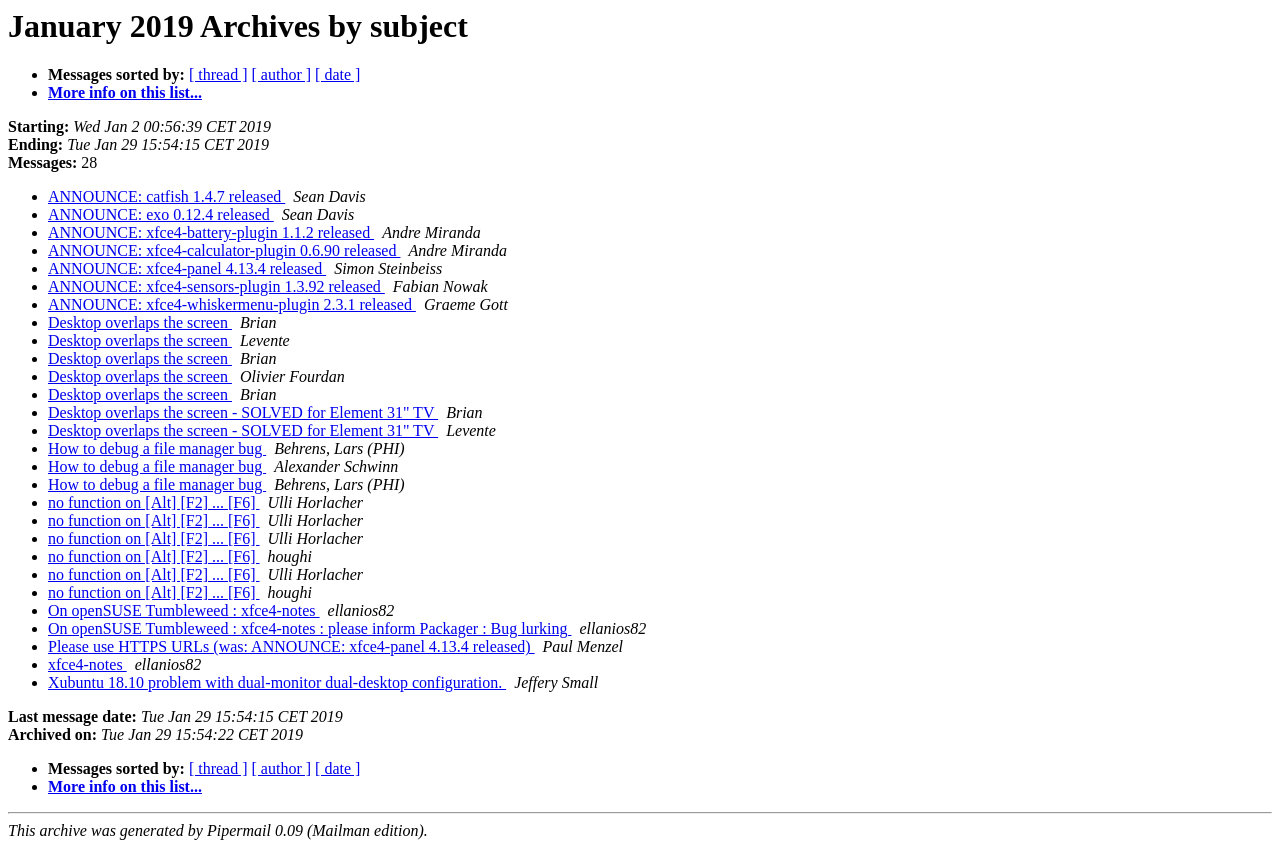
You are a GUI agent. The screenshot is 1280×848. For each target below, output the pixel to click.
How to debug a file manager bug (157, 448)
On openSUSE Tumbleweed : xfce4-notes (184, 610)
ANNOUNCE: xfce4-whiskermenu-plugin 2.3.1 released (232, 304)
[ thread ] (218, 74)
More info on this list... (125, 92)
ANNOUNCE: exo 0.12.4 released (161, 214)
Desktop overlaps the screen (140, 322)
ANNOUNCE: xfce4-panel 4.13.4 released (187, 268)
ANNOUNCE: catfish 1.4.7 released (166, 196)
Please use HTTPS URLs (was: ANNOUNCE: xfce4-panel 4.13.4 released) (291, 646)
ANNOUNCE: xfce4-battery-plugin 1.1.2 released (211, 232)
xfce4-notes (87, 664)
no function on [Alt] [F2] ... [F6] (154, 502)
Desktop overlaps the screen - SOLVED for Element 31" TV (243, 412)
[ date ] (337, 74)
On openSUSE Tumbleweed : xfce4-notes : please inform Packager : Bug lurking (309, 628)
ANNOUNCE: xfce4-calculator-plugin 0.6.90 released (224, 250)
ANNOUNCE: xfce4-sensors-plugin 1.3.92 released (216, 286)
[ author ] (282, 74)
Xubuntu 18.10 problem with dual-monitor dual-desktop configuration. (277, 682)
